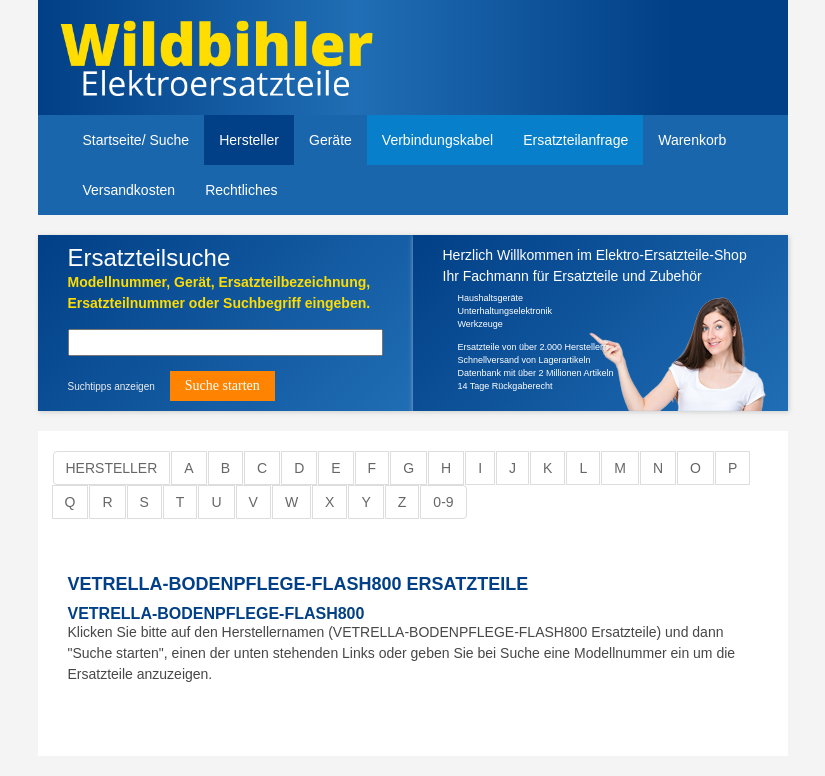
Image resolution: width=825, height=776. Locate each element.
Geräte (330, 140)
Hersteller (249, 140)
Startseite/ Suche (136, 140)
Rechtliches (241, 190)
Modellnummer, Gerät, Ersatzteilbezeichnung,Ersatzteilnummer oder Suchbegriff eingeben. (219, 292)
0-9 (443, 502)
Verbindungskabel (437, 140)
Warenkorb (692, 140)
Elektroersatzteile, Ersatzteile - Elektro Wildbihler (235, 60)
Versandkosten (129, 190)
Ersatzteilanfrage (575, 140)
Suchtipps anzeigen (111, 386)
